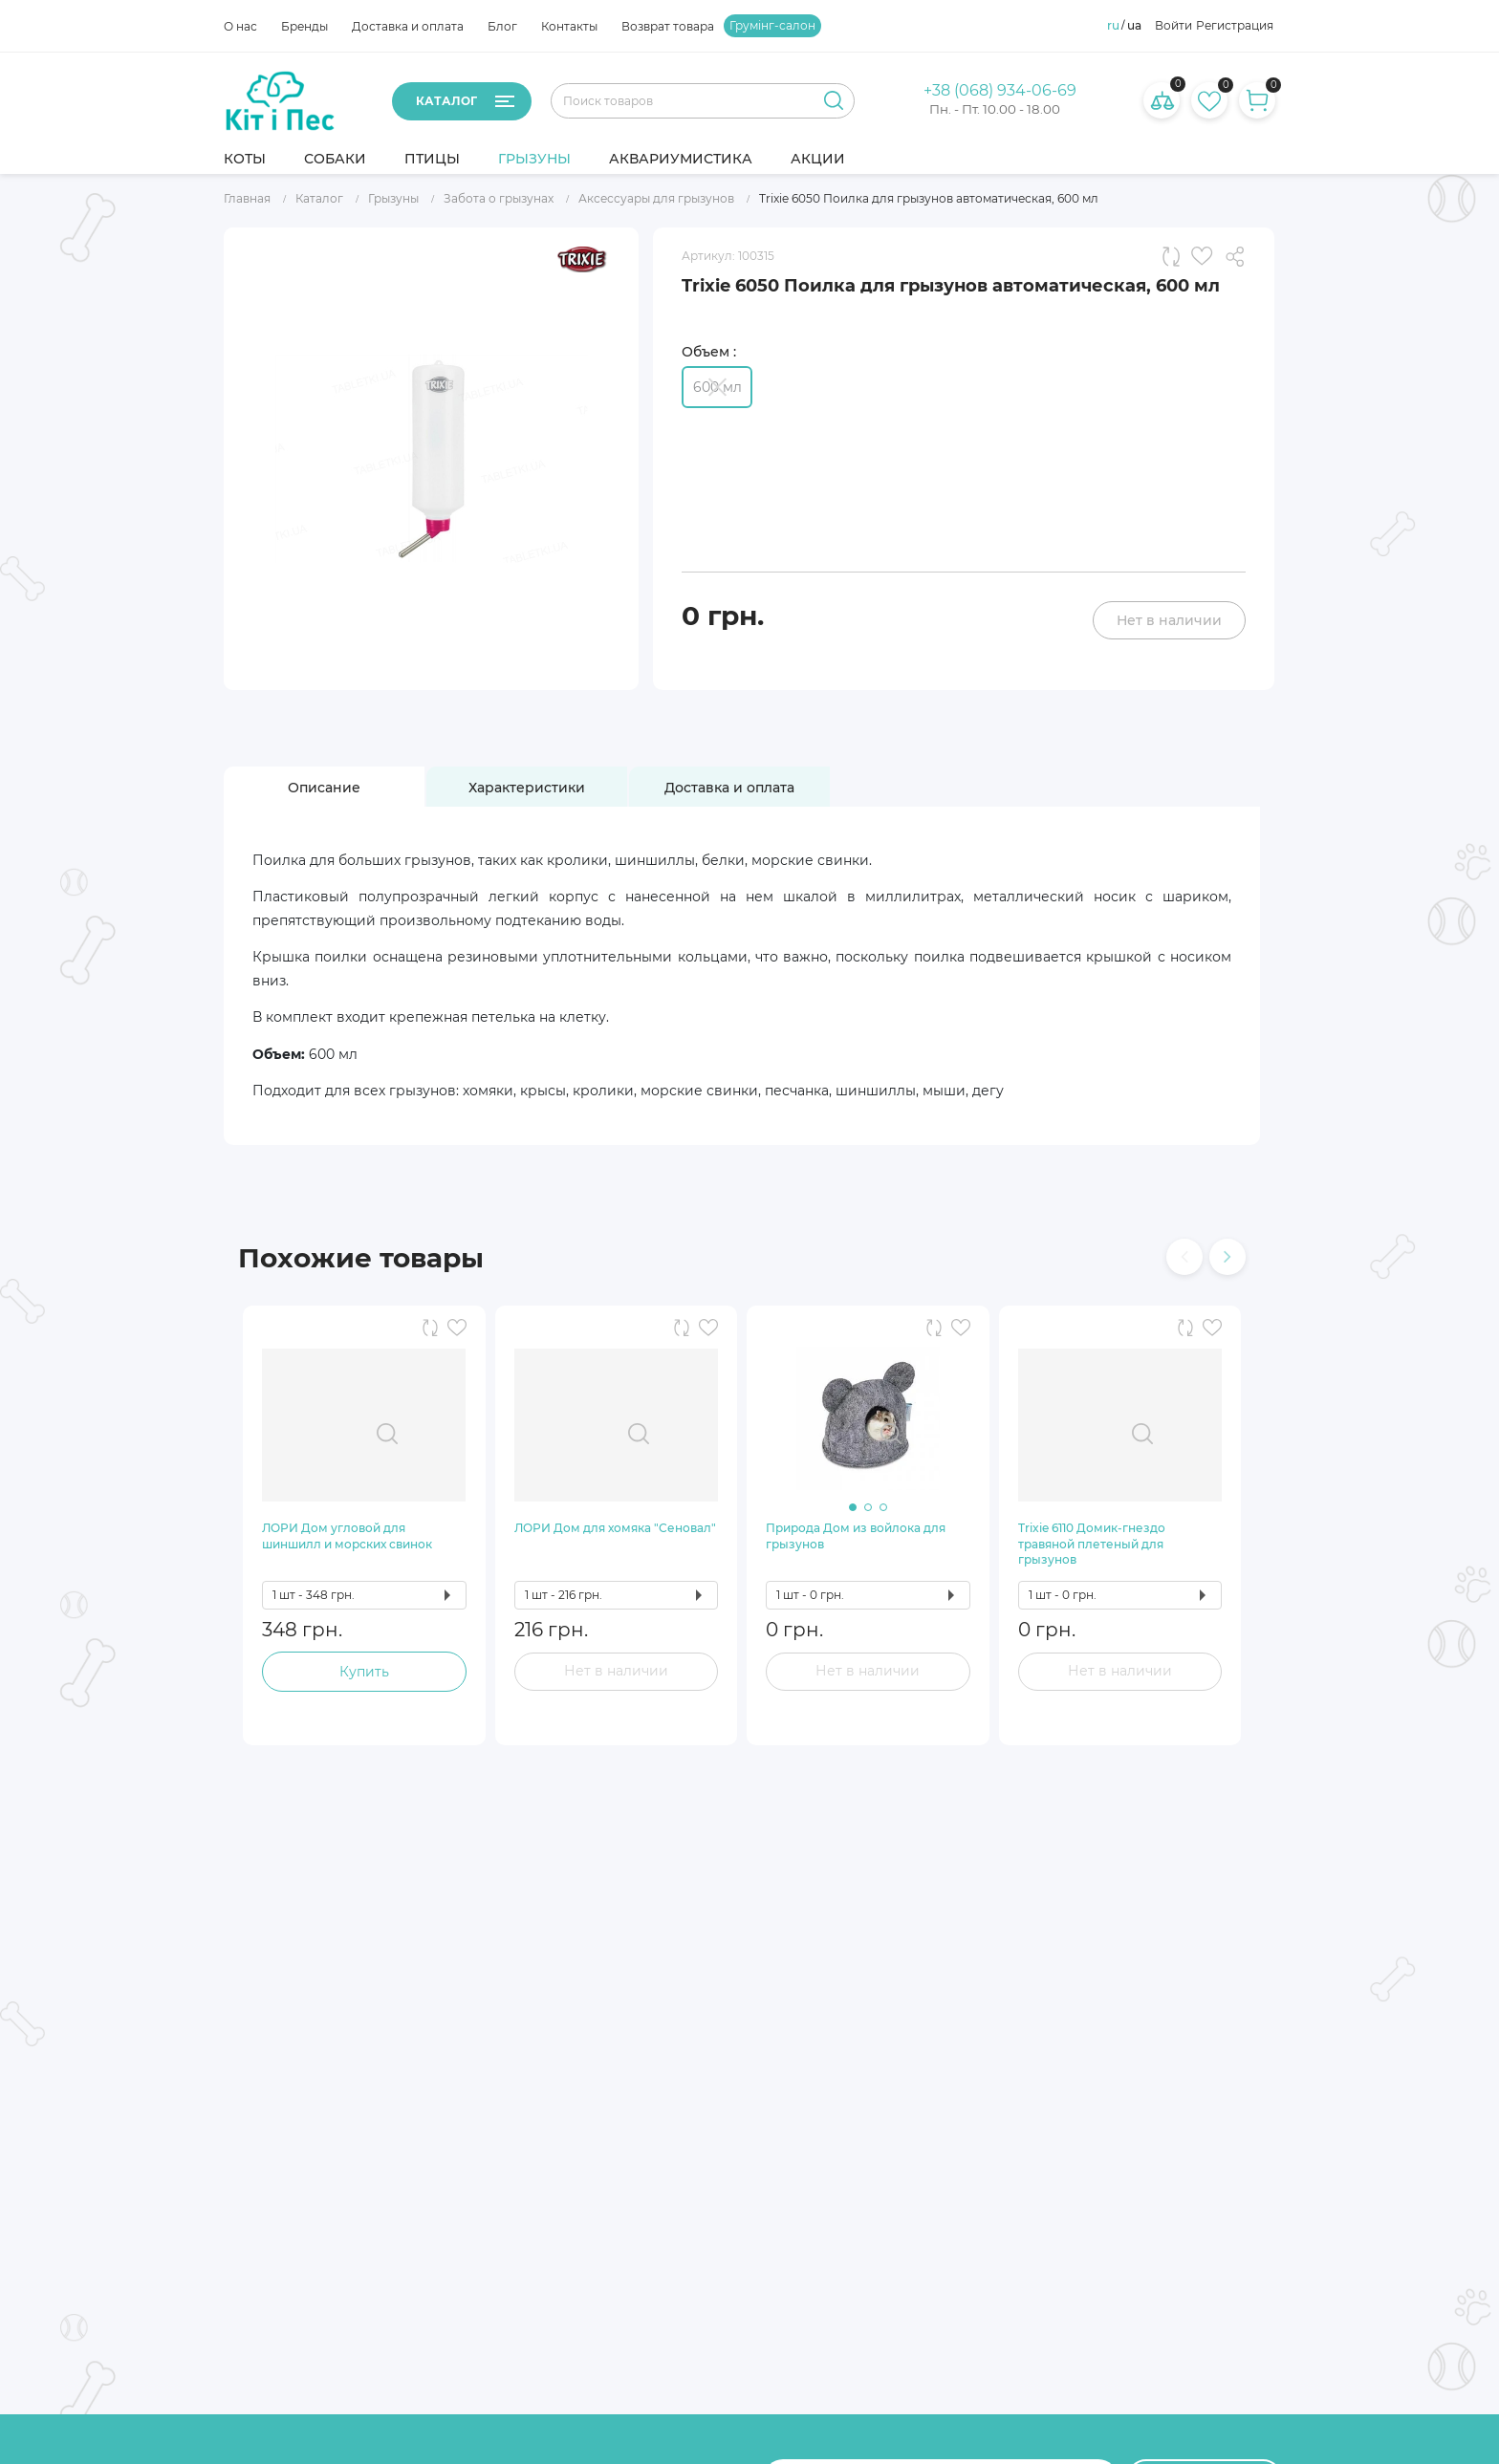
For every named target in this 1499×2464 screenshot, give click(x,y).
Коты (245, 158)
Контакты (569, 26)
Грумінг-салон (772, 26)
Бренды (304, 26)
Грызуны (534, 158)
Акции (818, 158)
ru (1113, 26)
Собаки (335, 158)
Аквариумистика (680, 158)
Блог (502, 26)
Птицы (432, 158)
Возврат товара (667, 26)
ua (1134, 26)
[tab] (324, 788)
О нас (240, 26)
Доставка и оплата (408, 26)
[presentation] (1184, 1257)
